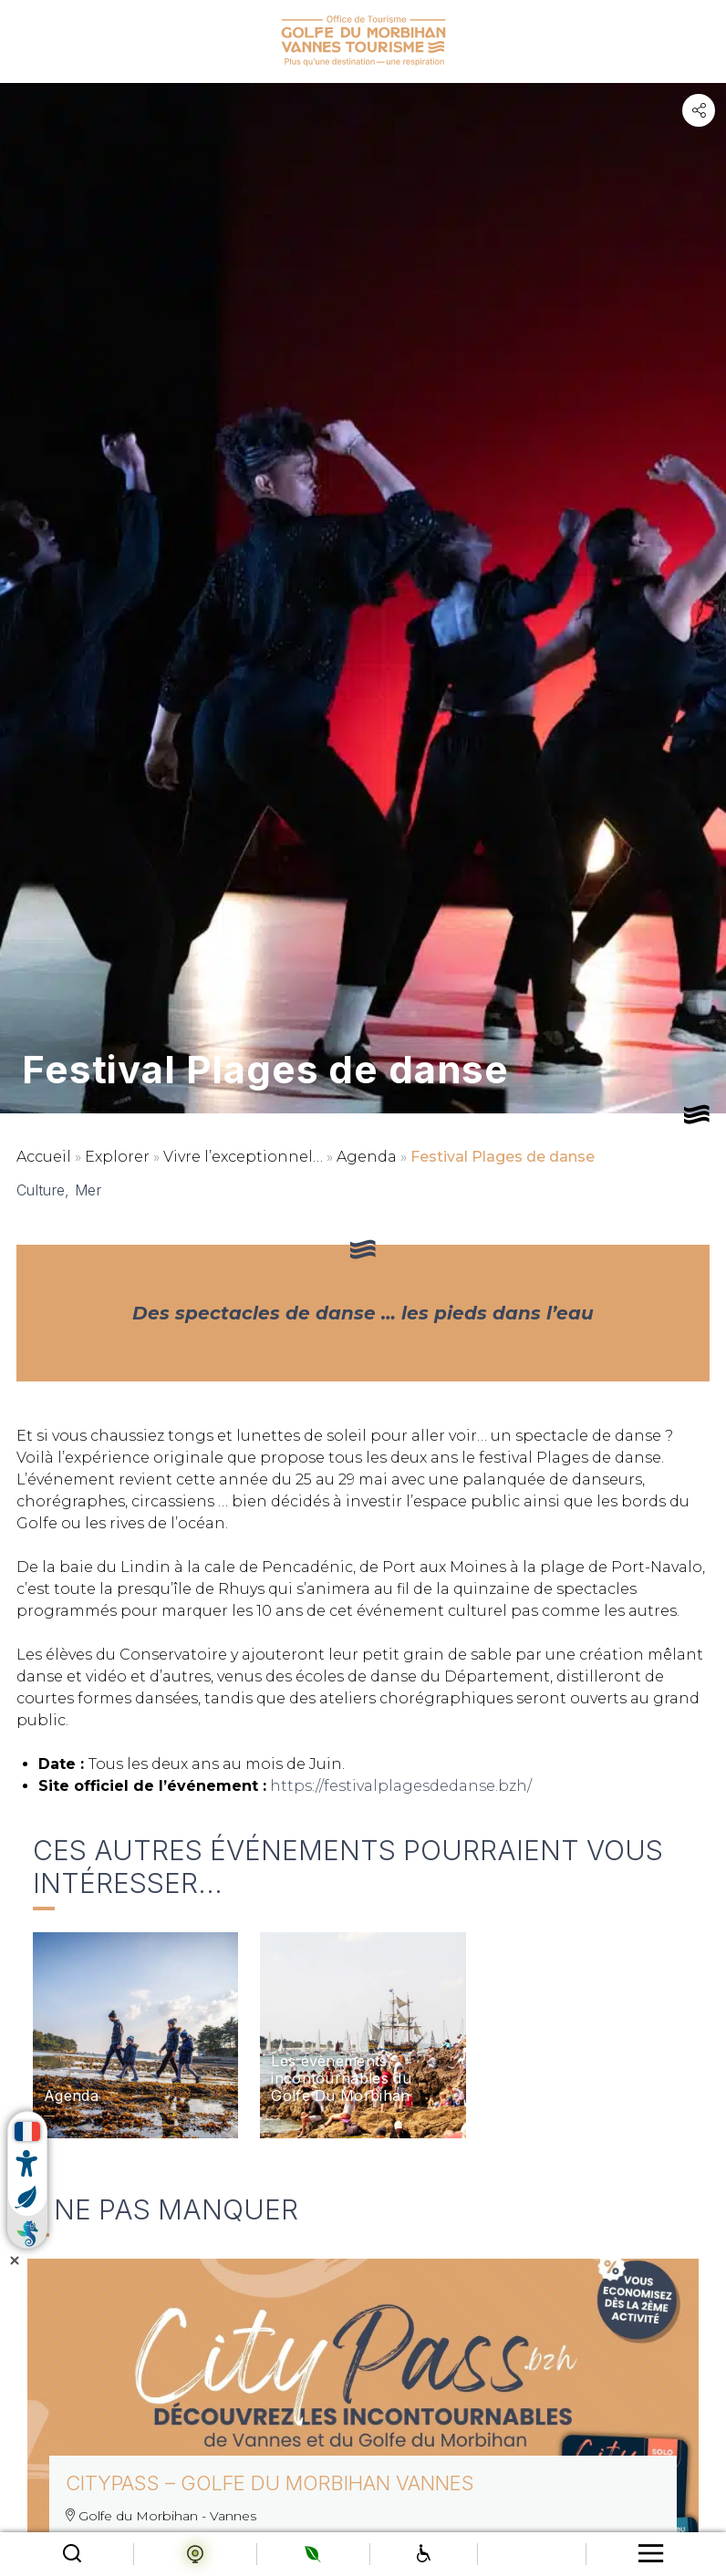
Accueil (43, 1156)
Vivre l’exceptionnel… (243, 1156)
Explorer (117, 1156)
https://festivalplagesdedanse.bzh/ (401, 1786)
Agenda (367, 1156)
